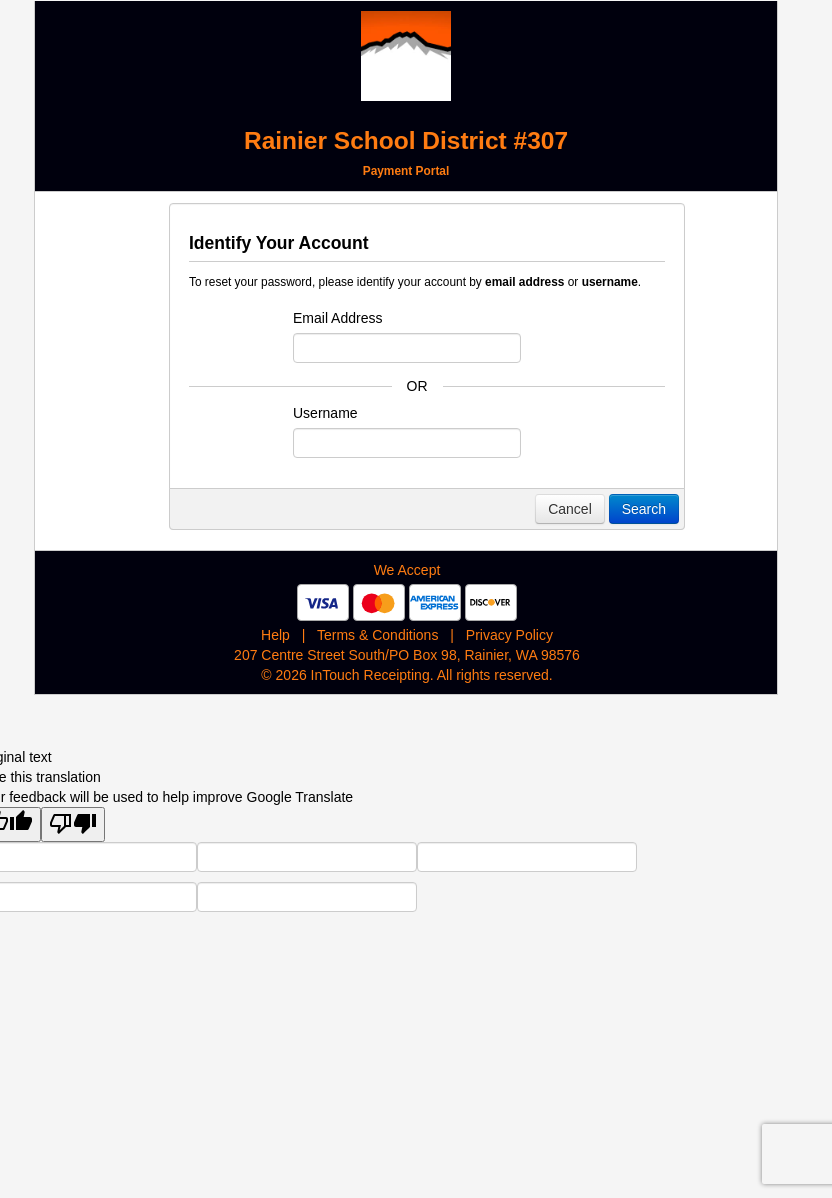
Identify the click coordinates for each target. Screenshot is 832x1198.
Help (275, 635)
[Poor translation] (73, 824)
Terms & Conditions (377, 635)
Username (325, 413)
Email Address (337, 318)
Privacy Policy (509, 635)
